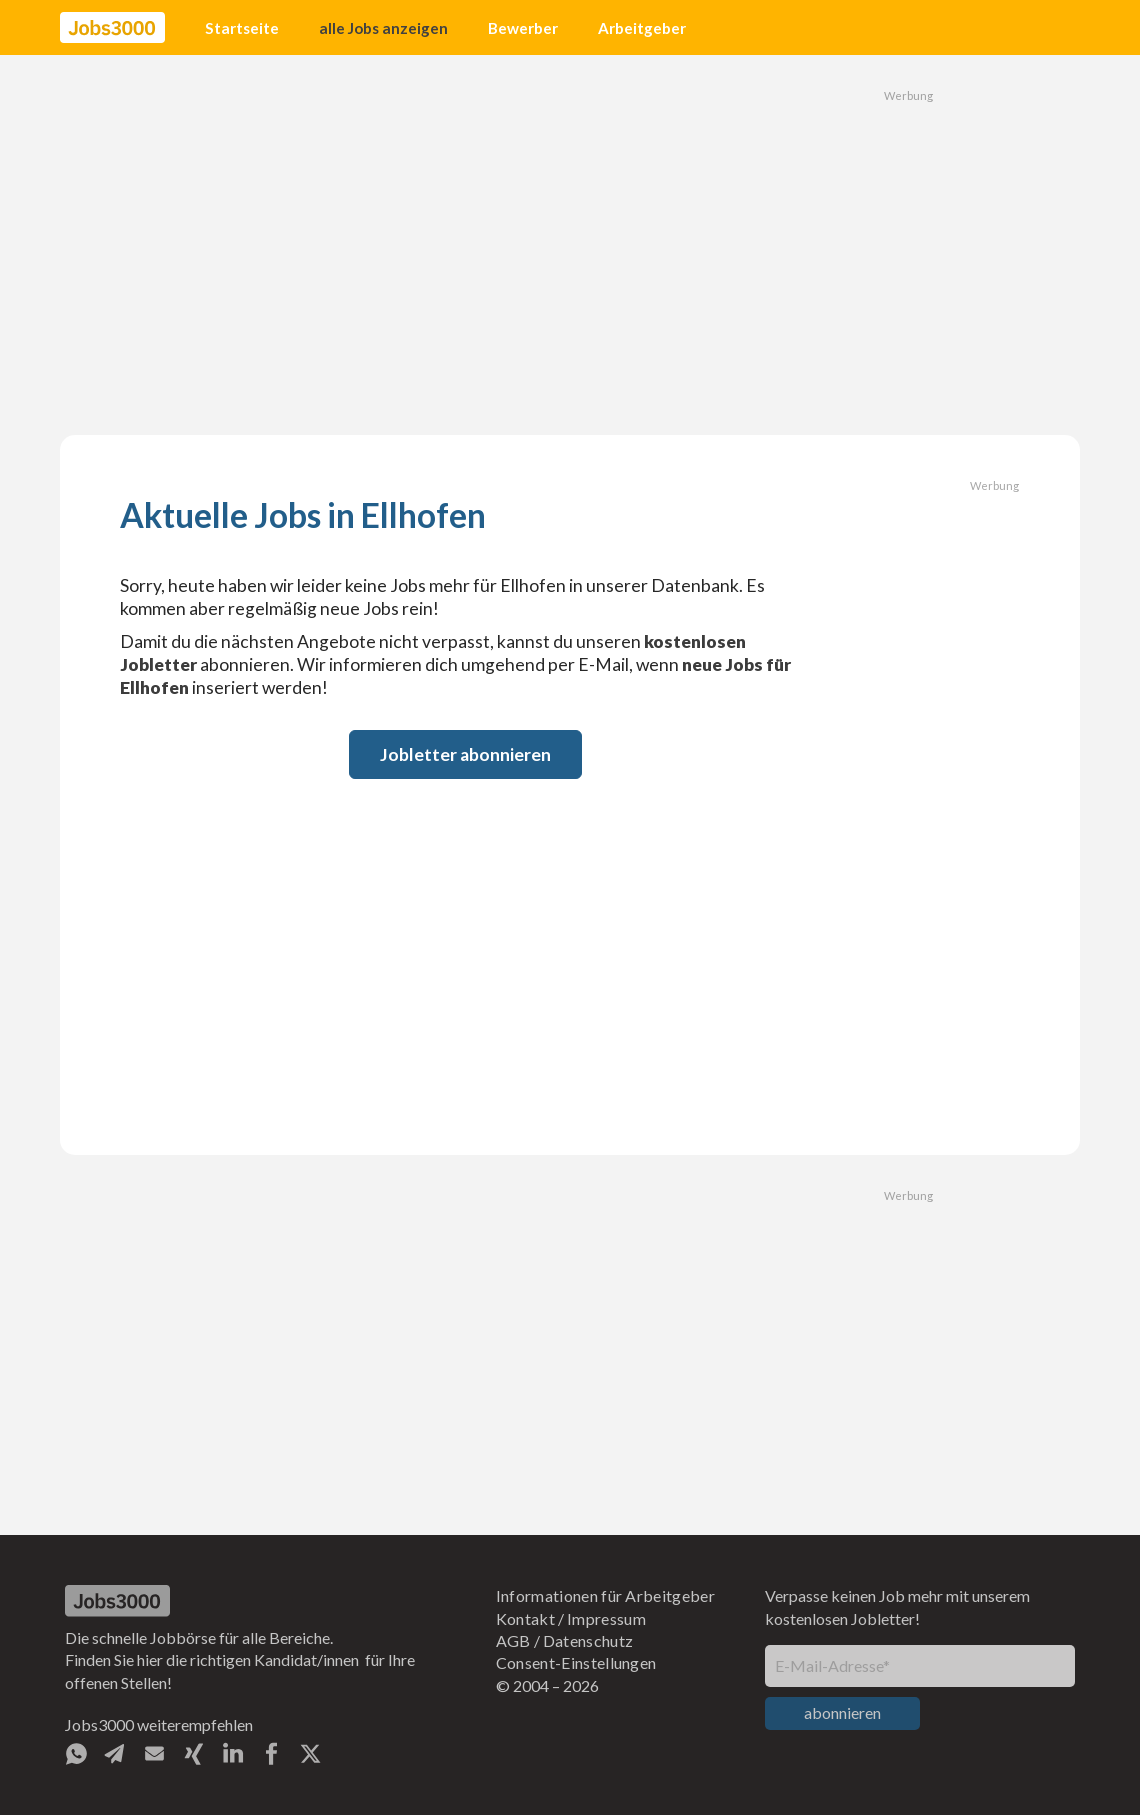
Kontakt (525, 1618)
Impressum (606, 1618)
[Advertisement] (570, 245)
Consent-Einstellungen (576, 1662)
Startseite (242, 28)
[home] (112, 28)
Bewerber (523, 28)
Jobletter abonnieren (465, 754)
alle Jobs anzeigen (383, 28)
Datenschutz (588, 1640)
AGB (513, 1640)
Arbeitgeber (642, 28)
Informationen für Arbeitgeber (605, 1595)
